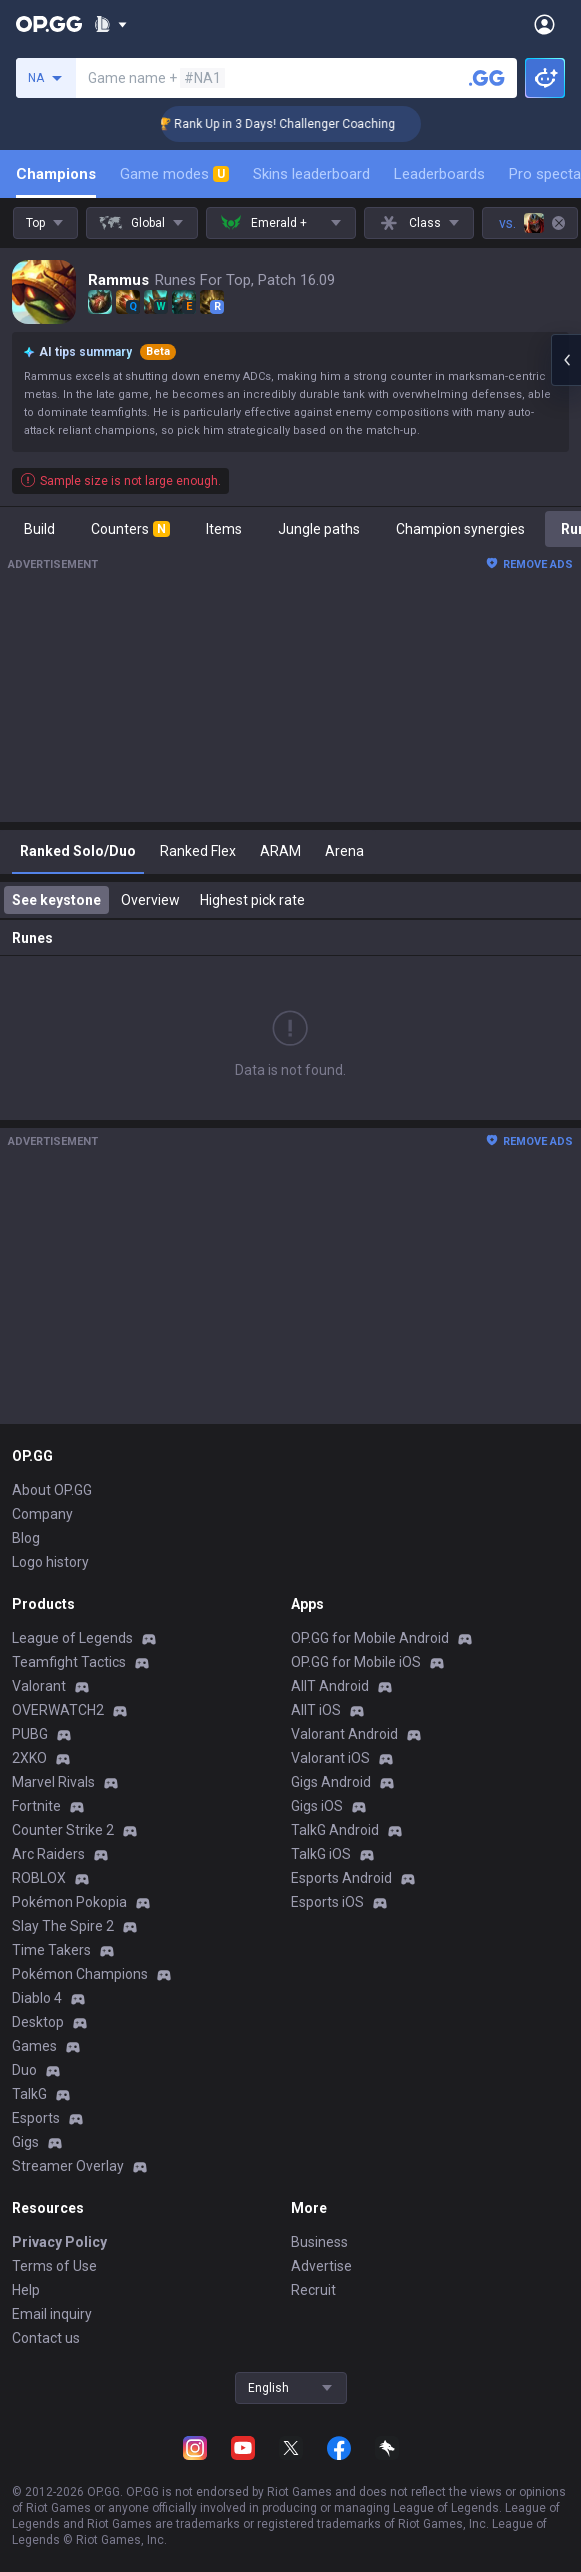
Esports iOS (327, 1902)
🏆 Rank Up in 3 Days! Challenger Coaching (298, 124)
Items (224, 529)
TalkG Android (335, 1830)
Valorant (39, 1686)
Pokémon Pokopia (69, 1902)
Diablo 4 (37, 1998)
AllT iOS (316, 1710)
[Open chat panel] (566, 360)
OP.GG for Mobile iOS (356, 1662)
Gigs (25, 2142)
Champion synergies (460, 529)
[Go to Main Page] (49, 24)
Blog (26, 1538)
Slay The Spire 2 (63, 1926)
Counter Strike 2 (63, 1830)
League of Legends (72, 1638)
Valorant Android (344, 1734)
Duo (24, 2070)
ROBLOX (39, 1878)
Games (34, 2046)
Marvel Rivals (53, 1782)
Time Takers (51, 1950)
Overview (150, 900)
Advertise (321, 2266)
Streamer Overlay (68, 2166)
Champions (56, 174)
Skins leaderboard (311, 174)
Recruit (313, 2290)
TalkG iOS (321, 1854)
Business (319, 2242)
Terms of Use (54, 2266)
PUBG (30, 1734)
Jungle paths (319, 529)
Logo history (50, 1562)
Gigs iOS (317, 1806)
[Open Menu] (544, 24)
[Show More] (110, 24)
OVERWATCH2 (58, 1710)
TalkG (29, 2094)
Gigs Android (331, 1782)
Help (26, 2290)
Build (39, 529)
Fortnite (36, 1806)
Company (42, 1514)
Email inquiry (52, 2314)
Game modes (174, 174)
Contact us (46, 2338)
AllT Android (330, 1686)
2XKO (29, 1758)
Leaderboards (439, 174)
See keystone (56, 900)
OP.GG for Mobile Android (370, 1638)
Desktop (38, 2022)
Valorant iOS (330, 1758)
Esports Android (341, 1878)
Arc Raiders (48, 1854)
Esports (36, 2118)
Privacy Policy (59, 2242)
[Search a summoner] (487, 78)
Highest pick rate (252, 900)
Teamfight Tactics (69, 1662)
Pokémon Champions (80, 1974)
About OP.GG (52, 1490)
